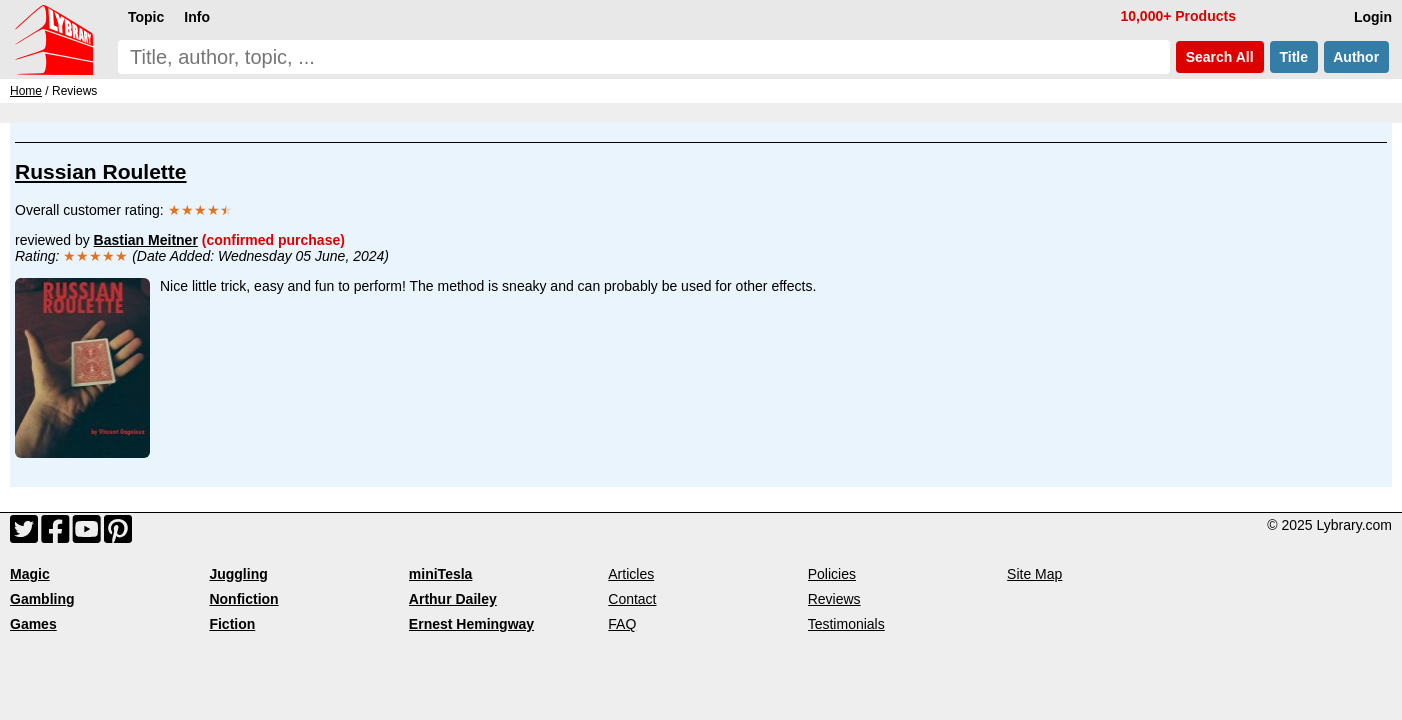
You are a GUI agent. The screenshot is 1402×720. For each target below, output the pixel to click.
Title (1294, 57)
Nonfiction (243, 599)
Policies (832, 574)
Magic (30, 574)
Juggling (238, 574)
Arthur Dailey (453, 599)
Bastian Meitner (146, 240)
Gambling (42, 599)
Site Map (1034, 574)
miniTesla (441, 574)
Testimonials (846, 624)
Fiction (232, 624)
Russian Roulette (101, 171)
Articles (631, 574)
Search (1220, 57)
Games (33, 624)
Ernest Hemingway (471, 624)
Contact (632, 599)
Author (1356, 57)
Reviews (834, 599)
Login (1373, 17)
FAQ (622, 624)
